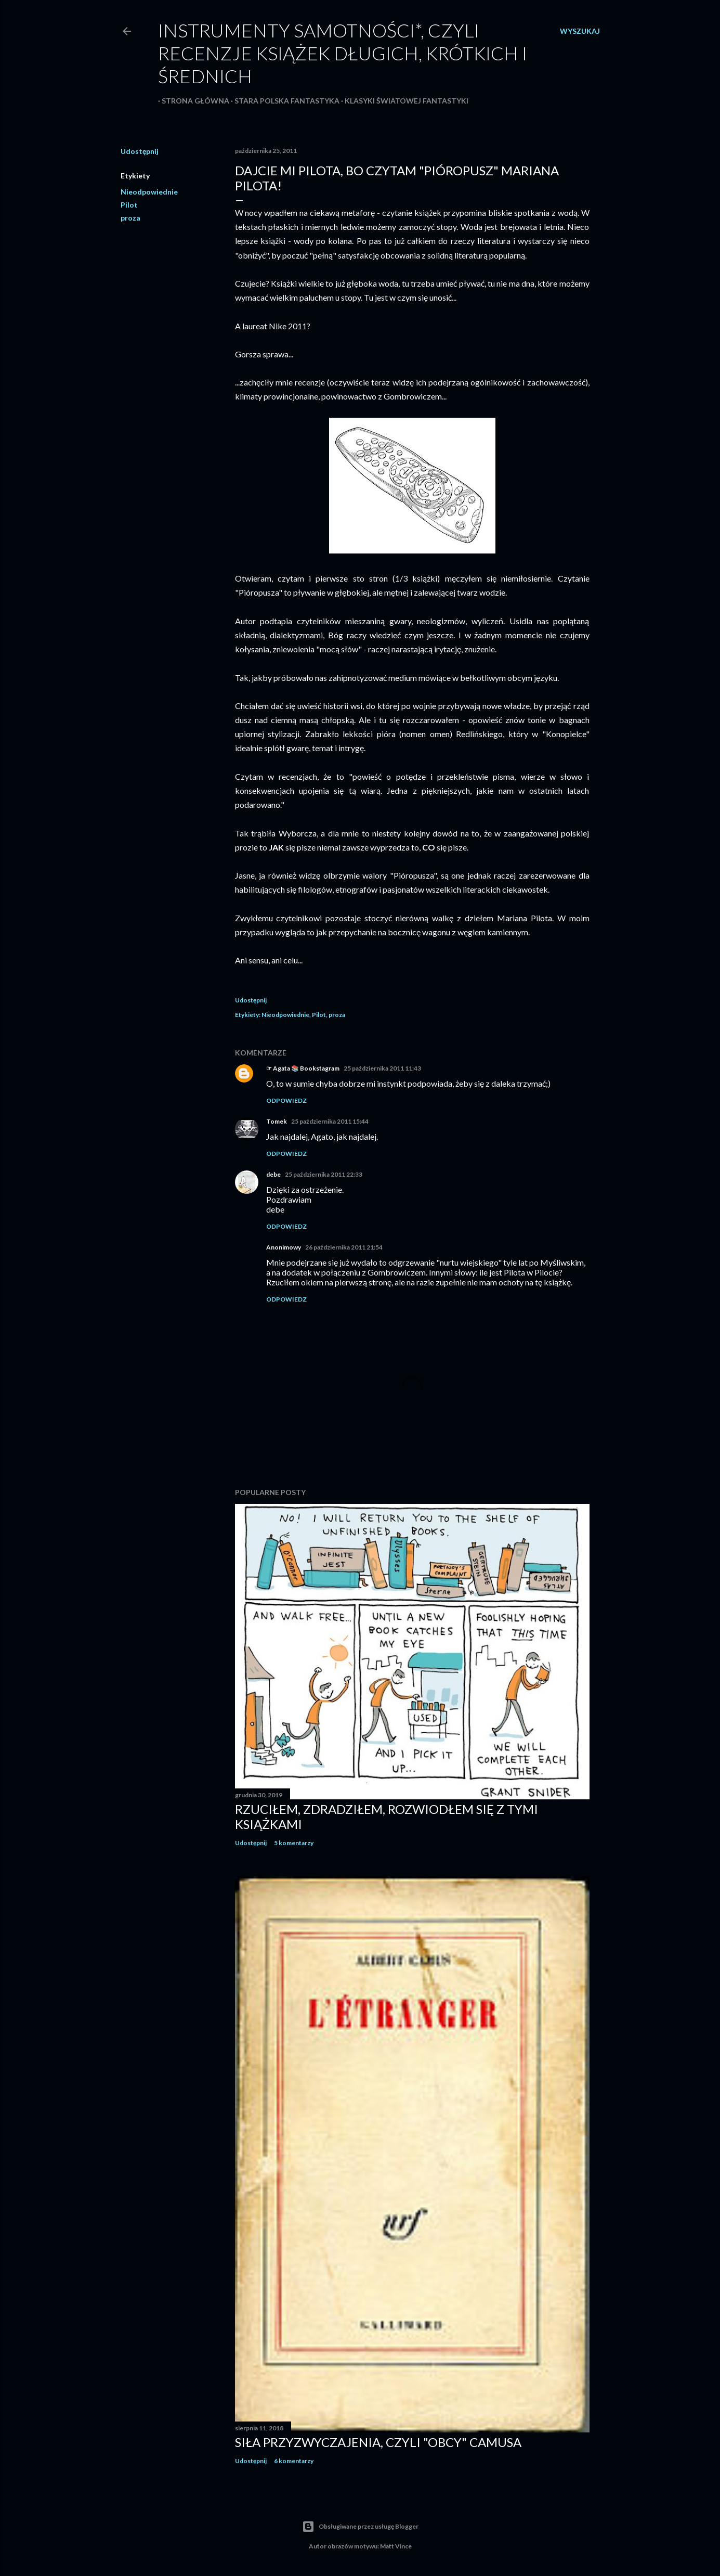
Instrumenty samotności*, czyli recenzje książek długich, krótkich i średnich (342, 53)
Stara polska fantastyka (283, 100)
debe (273, 1174)
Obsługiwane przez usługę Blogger (360, 2526)
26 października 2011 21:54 (344, 1247)
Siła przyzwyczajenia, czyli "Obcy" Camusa (378, 2442)
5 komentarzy (293, 1843)
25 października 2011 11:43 (382, 1068)
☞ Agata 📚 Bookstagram (302, 1068)
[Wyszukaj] (580, 31)
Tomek (276, 1121)
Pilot (129, 204)
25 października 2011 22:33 (323, 1174)
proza (130, 217)
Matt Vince (396, 2546)
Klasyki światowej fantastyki (403, 100)
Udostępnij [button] (140, 151)
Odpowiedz (286, 1100)
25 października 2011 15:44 (330, 1121)
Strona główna (192, 100)
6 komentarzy (293, 2461)
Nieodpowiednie (149, 191)
